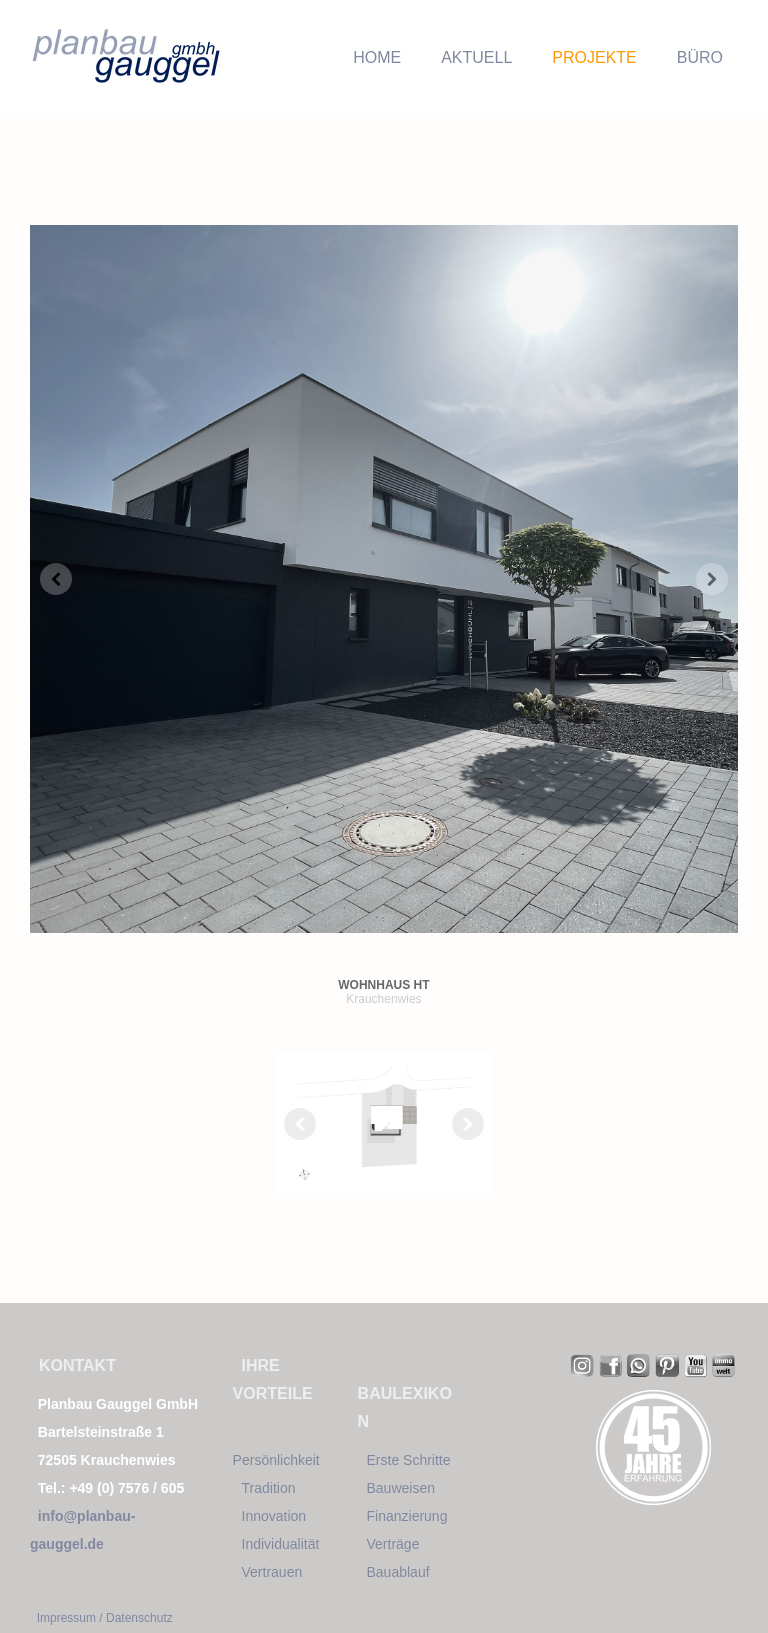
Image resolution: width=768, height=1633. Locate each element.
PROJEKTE (594, 57)
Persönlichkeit (276, 1460)
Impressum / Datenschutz (105, 1618)
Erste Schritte (409, 1460)
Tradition (269, 1488)
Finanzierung (407, 1516)
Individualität (281, 1544)
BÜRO (700, 57)
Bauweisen (401, 1488)
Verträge (393, 1544)
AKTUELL (476, 57)
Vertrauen (272, 1572)
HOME (377, 57)
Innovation (274, 1516)
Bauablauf (398, 1572)
